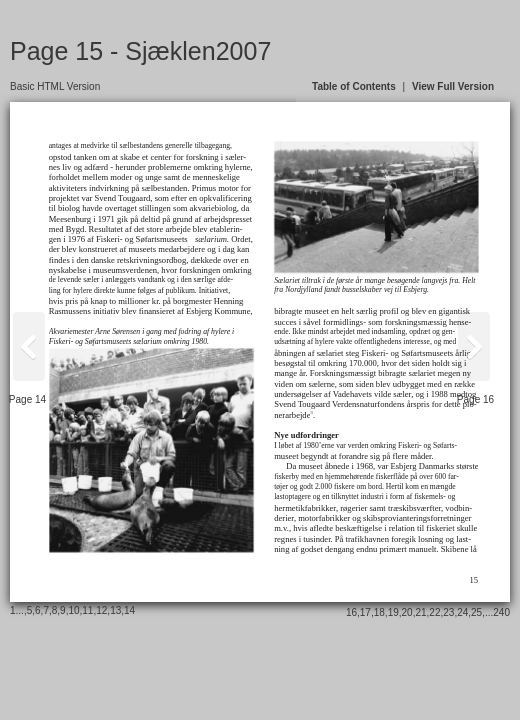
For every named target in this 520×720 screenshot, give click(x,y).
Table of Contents (354, 86)
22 (434, 612)
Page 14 (27, 399)
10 (73, 610)
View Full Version (453, 86)
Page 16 (475, 399)
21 (420, 612)
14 (129, 610)
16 (351, 612)
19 (393, 612)
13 (115, 610)
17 (365, 612)
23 (448, 612)
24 (462, 612)
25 (476, 612)
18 (379, 612)
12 (101, 610)
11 (87, 610)
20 (407, 612)
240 (501, 612)
